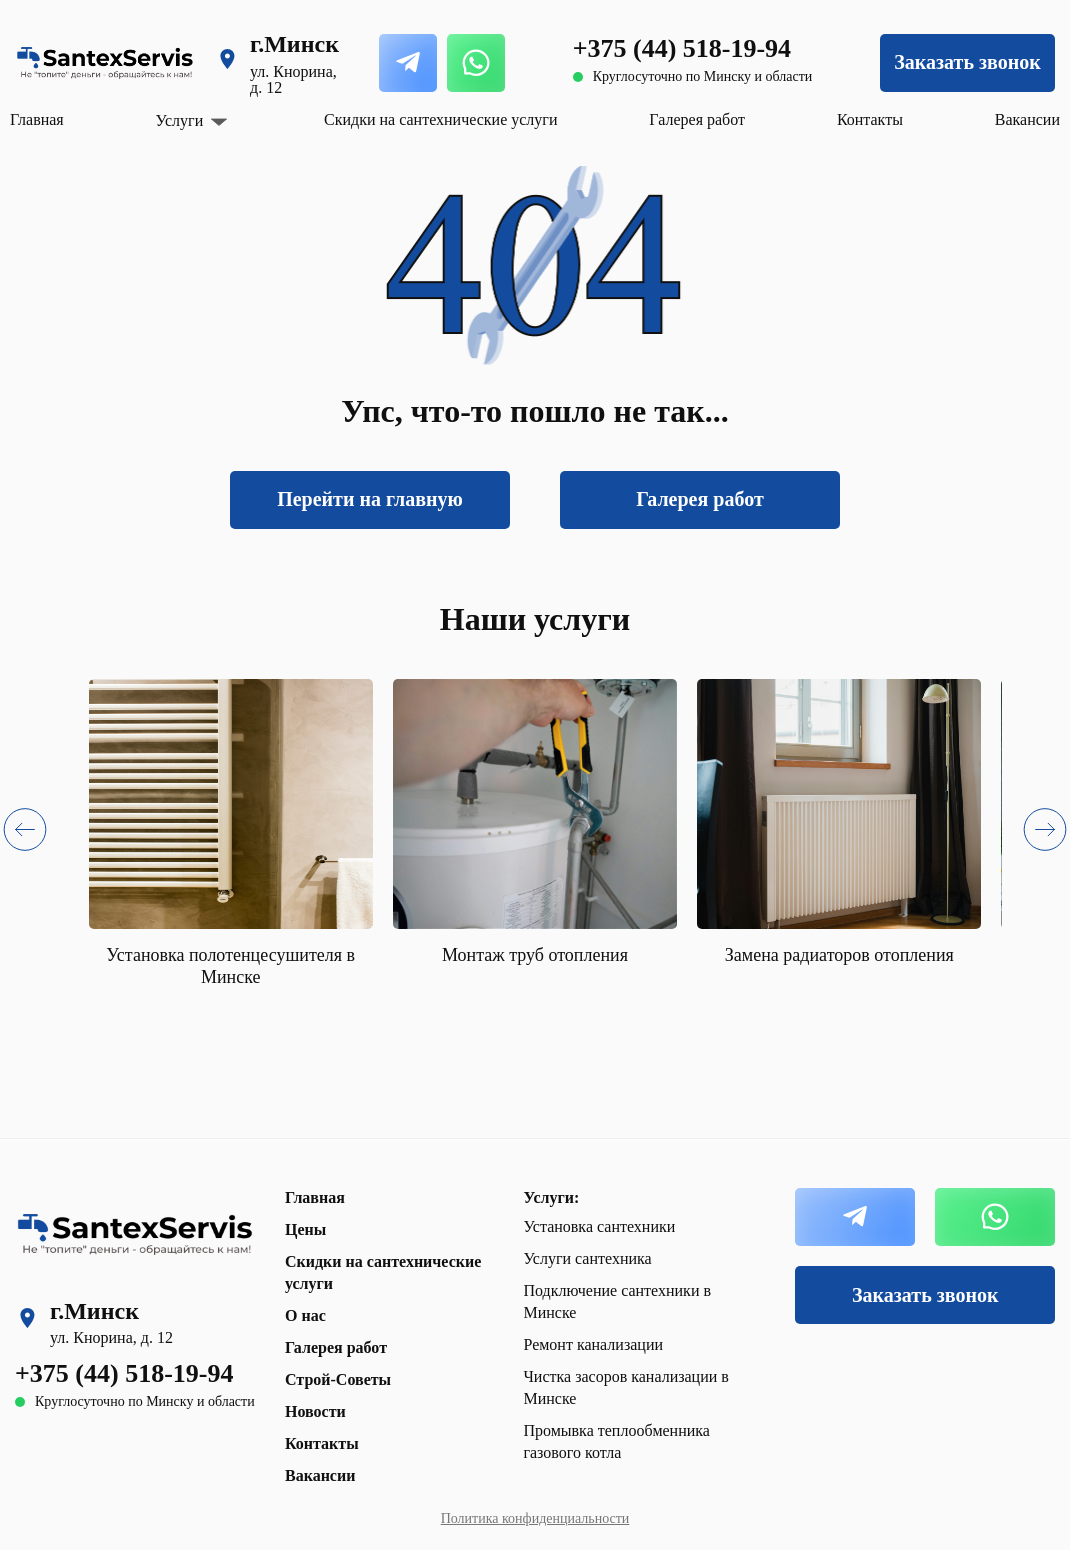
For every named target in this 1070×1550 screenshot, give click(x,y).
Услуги (180, 121)
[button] (25, 833)
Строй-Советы (338, 1379)
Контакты (870, 119)
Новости (315, 1411)
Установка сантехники (599, 1226)
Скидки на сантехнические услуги (440, 119)
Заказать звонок (967, 62)
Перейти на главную (370, 499)
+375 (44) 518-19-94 (682, 48)
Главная (37, 119)
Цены (305, 1229)
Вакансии (1027, 119)
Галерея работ (697, 119)
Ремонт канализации (593, 1344)
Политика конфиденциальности (535, 1518)
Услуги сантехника (587, 1258)
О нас (305, 1315)
